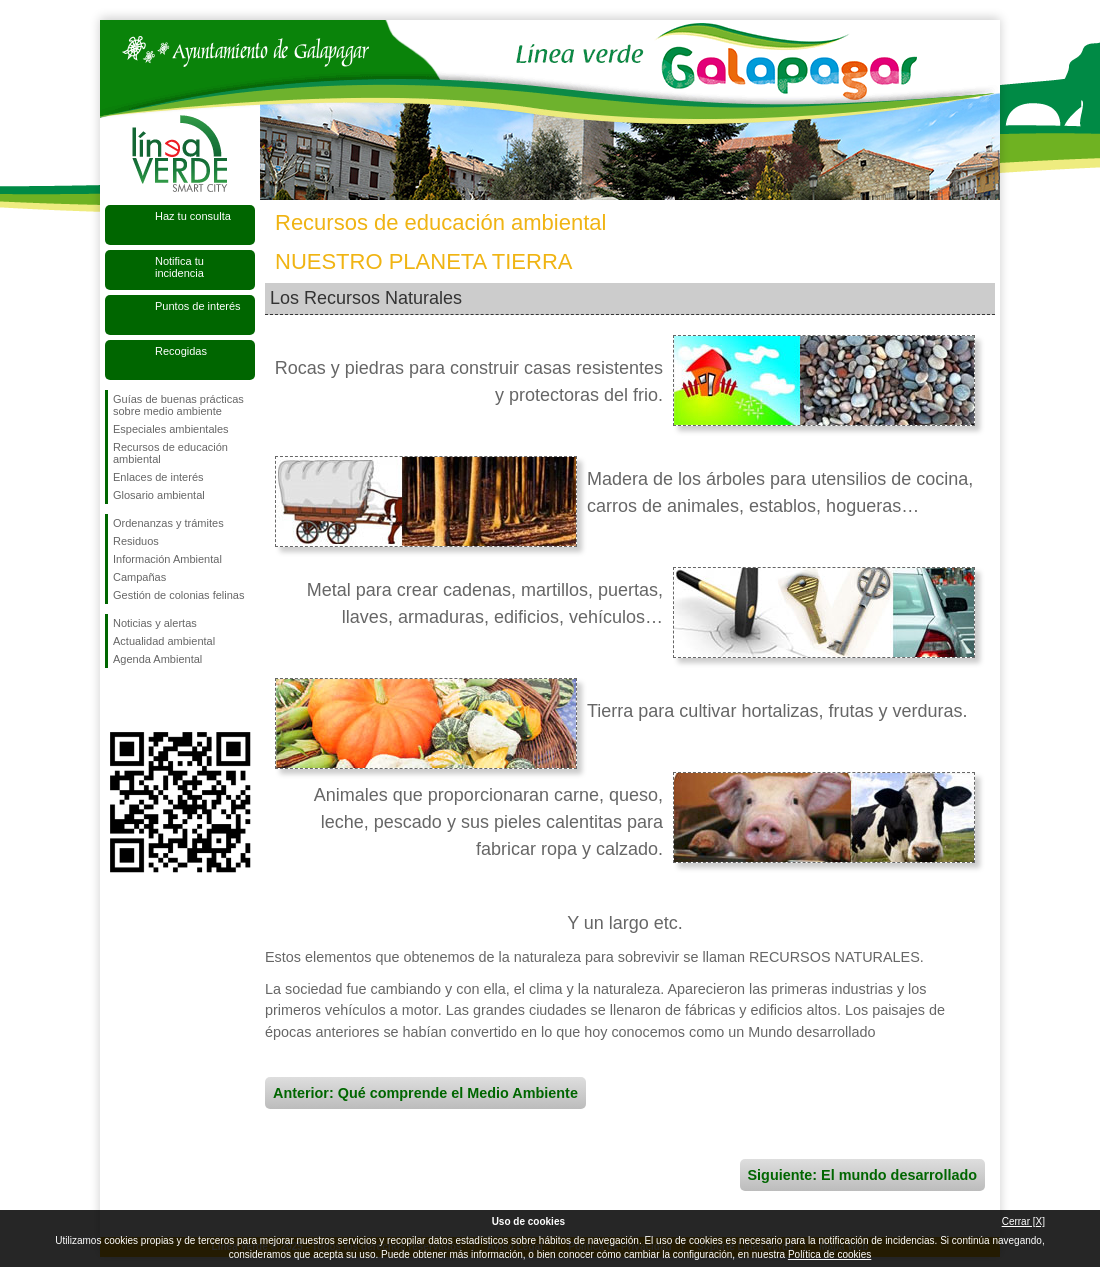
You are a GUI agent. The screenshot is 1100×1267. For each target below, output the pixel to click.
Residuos (136, 541)
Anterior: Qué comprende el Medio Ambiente (425, 1093)
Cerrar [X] (1023, 1221)
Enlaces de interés (158, 477)
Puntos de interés (198, 306)
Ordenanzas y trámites (168, 523)
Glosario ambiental (159, 495)
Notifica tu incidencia (179, 267)
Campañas (139, 577)
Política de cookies (829, 1254)
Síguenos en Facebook (117, 700)
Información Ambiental (167, 559)
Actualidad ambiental (164, 641)
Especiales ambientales (171, 429)
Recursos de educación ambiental (170, 453)
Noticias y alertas (155, 623)
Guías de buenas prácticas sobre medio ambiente (178, 405)
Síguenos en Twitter (150, 700)
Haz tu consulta (193, 216)
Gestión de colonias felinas (178, 595)
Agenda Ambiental (157, 659)
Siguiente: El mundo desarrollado (862, 1175)
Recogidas (181, 351)
